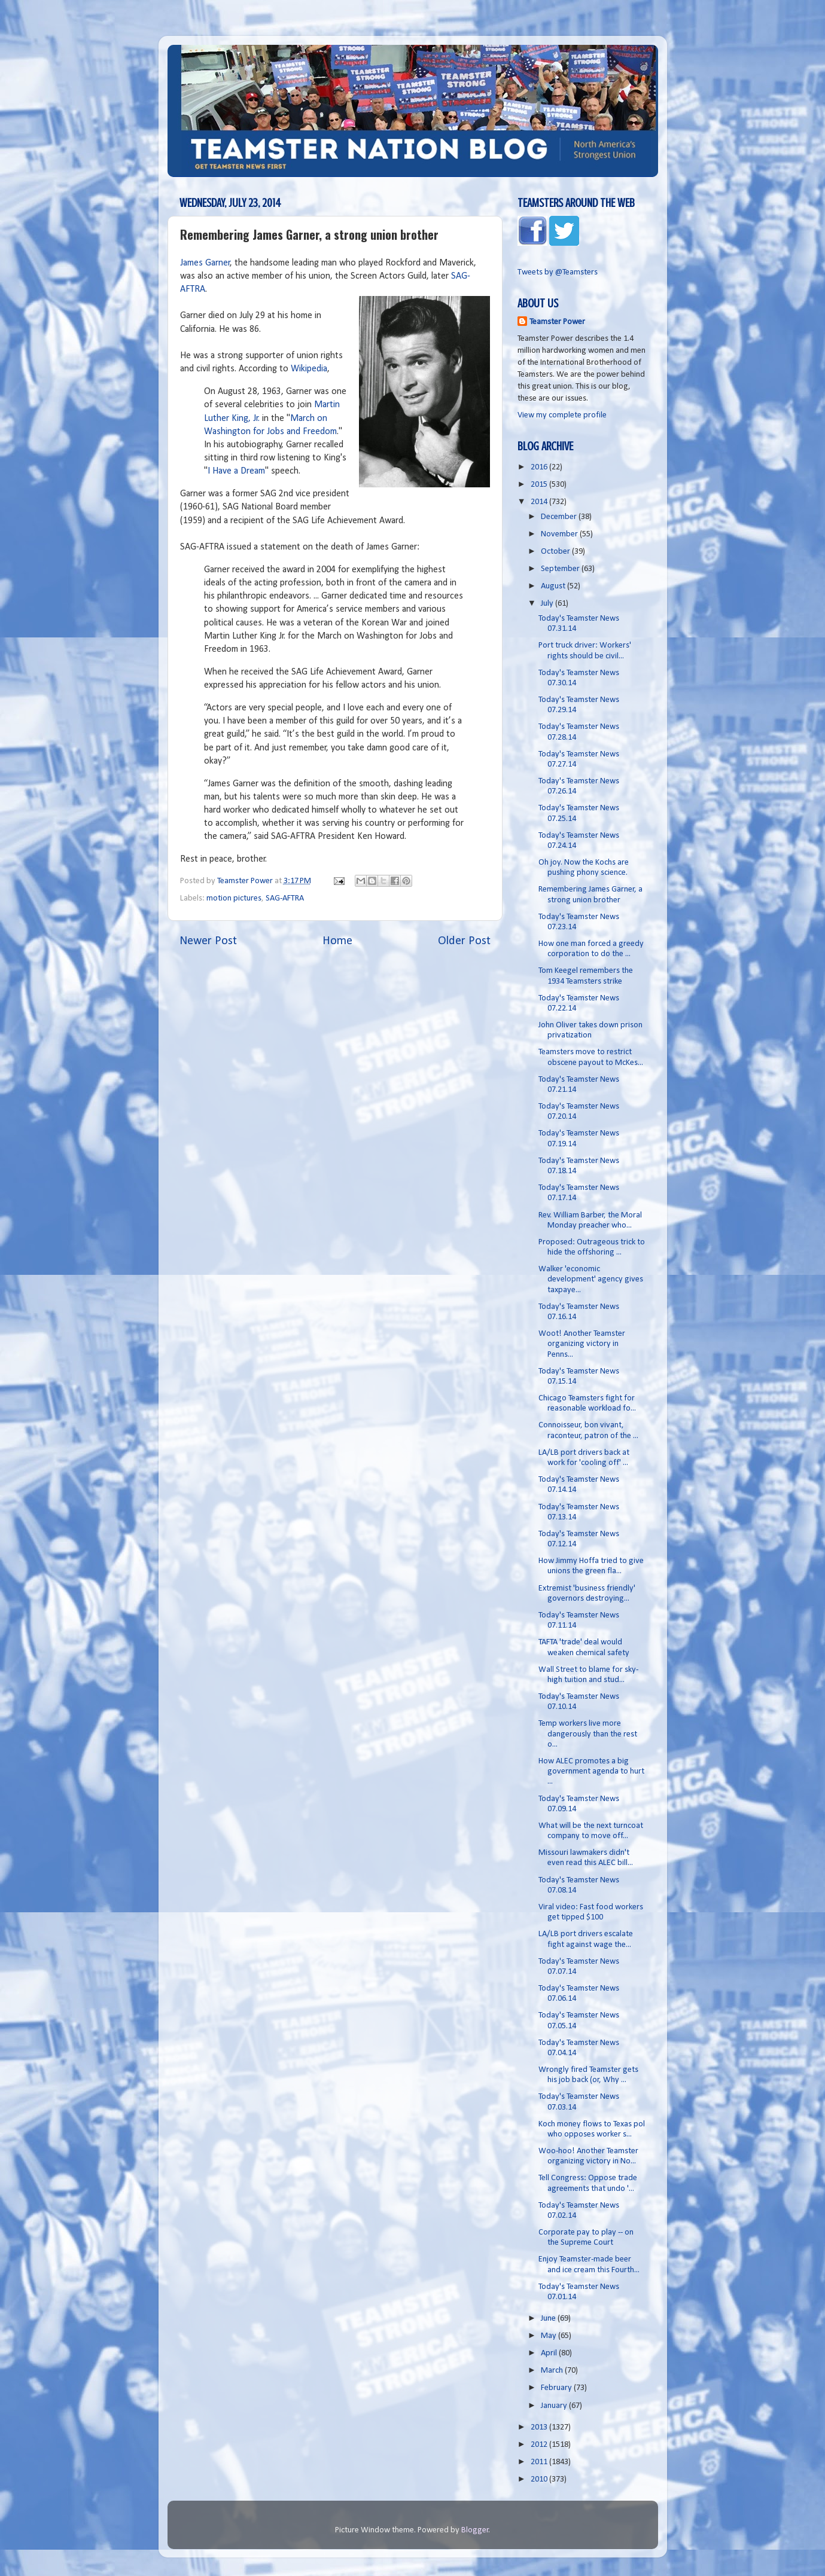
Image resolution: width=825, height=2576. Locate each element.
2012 (540, 2444)
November (560, 534)
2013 (540, 2427)
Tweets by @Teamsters (557, 272)
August (554, 586)
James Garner (205, 263)
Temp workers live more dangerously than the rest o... (587, 1734)
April (550, 2353)
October (556, 551)
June (549, 2318)
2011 (540, 2462)
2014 (540, 502)
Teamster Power (557, 322)
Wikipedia (309, 369)
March (553, 2370)
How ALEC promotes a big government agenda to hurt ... (591, 1772)
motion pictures (233, 898)
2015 (540, 484)
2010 (540, 2479)
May (549, 2335)
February (557, 2387)
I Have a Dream (236, 471)
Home (337, 941)
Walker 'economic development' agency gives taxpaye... (590, 1280)
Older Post (464, 941)
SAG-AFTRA (285, 898)
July (548, 603)
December (560, 516)
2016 (540, 467)
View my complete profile (562, 415)
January (555, 2405)
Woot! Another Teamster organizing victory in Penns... (581, 1344)
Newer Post (208, 941)
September (561, 568)
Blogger (475, 2530)
